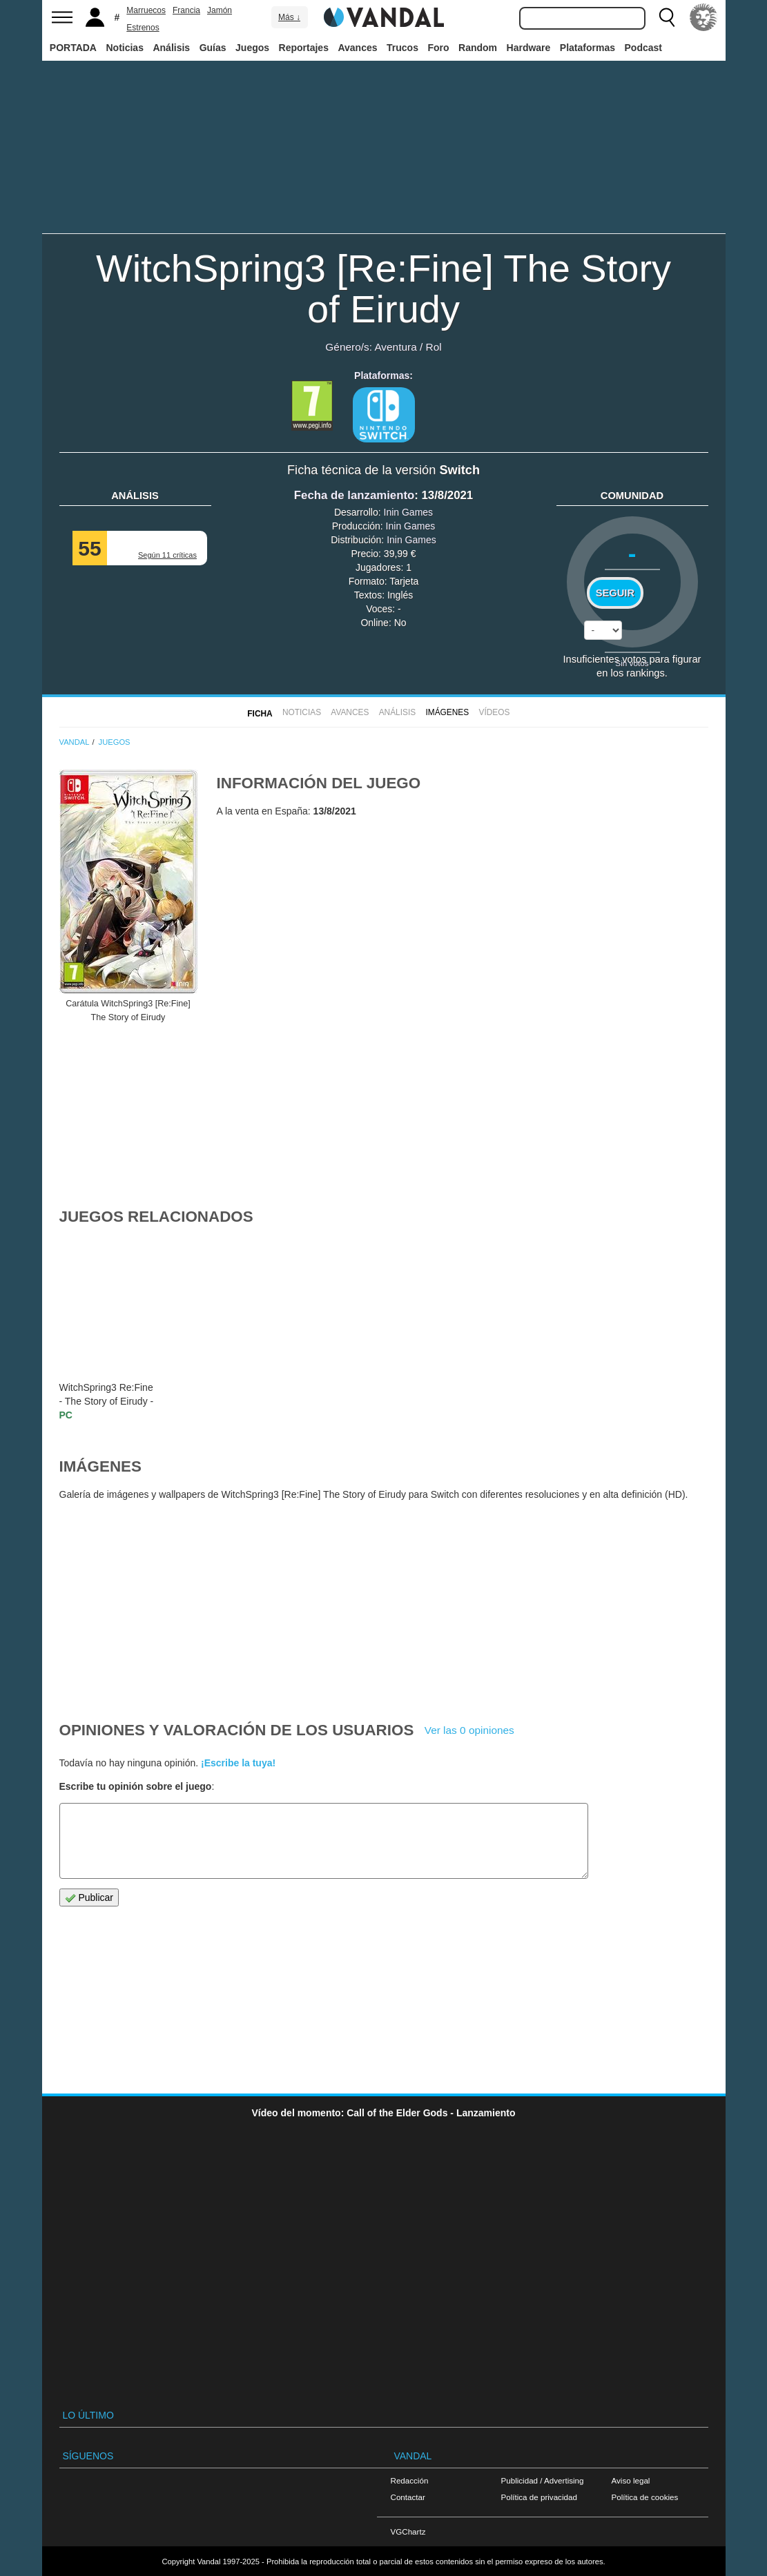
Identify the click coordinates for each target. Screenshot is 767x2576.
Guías (213, 47)
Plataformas (587, 47)
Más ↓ (289, 17)
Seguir (615, 592)
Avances (357, 47)
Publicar (89, 1898)
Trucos (402, 47)
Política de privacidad (539, 2496)
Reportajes (304, 47)
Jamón (219, 10)
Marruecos (146, 10)
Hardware (529, 47)
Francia (186, 10)
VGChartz (408, 2531)
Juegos (252, 47)
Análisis (171, 47)
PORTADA (73, 47)
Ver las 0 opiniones (469, 1730)
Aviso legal (631, 2480)
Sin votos (631, 662)
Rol (434, 347)
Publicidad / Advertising (542, 2480)
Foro (438, 47)
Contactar (408, 2496)
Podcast (643, 47)
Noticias (124, 47)
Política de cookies (645, 2496)
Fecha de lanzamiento (354, 495)
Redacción (410, 2480)
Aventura (395, 347)
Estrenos (142, 27)
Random (477, 47)
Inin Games (409, 512)
